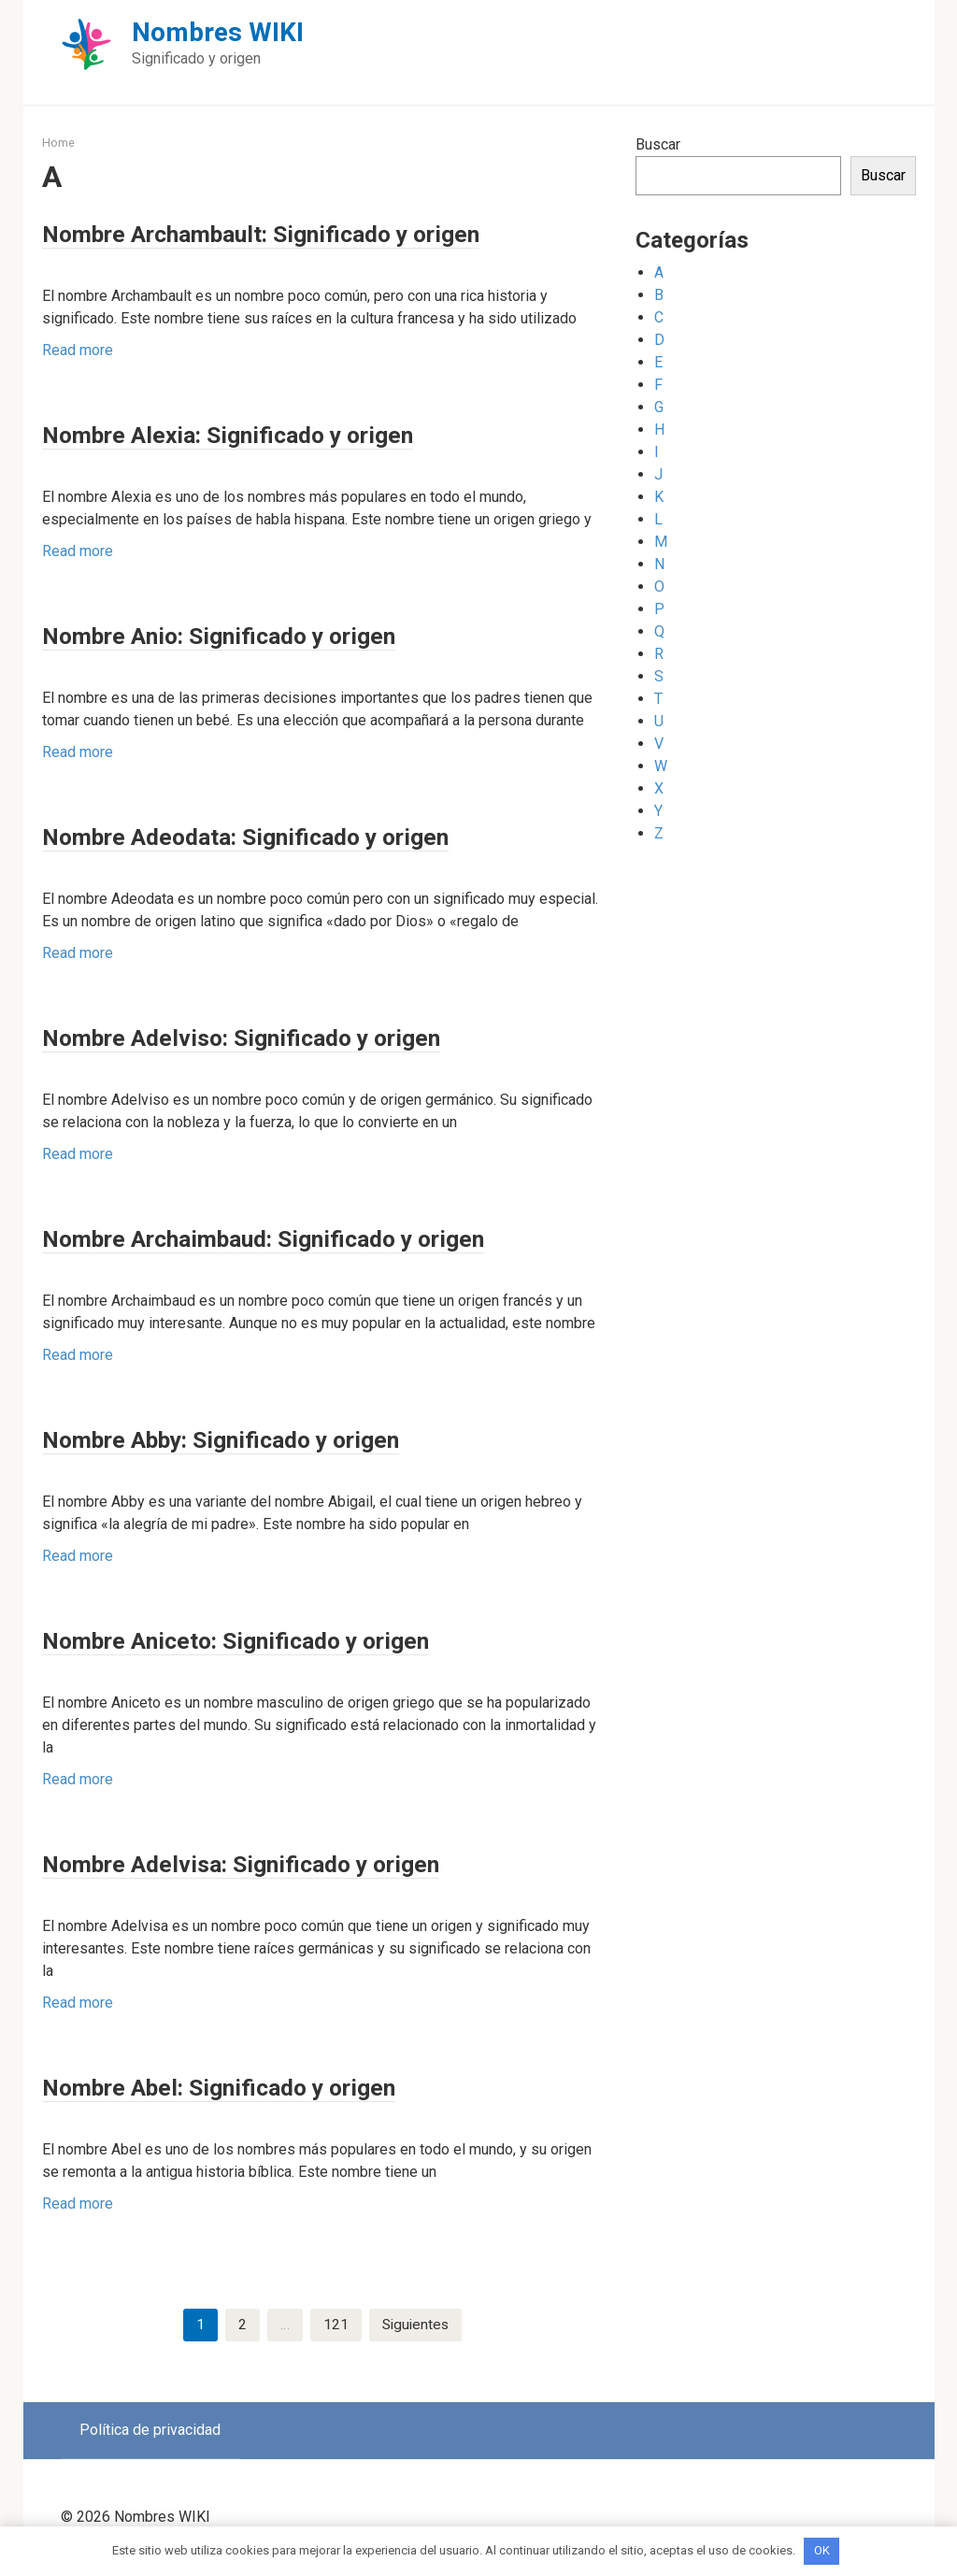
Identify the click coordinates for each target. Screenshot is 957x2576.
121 (334, 2325)
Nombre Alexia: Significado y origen (269, 433)
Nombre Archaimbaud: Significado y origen (317, 1237)
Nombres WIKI (218, 32)
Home (58, 143)
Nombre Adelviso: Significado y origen (284, 1036)
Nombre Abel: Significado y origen (259, 2085)
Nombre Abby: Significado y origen (262, 1438)
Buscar (658, 144)
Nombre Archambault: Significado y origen (314, 232)
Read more (77, 350)
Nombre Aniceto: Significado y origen (280, 1639)
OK (822, 2550)
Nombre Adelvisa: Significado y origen (284, 1862)
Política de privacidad (150, 2431)
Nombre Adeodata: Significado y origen (291, 835)
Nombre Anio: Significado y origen (260, 634)
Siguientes (415, 2325)
